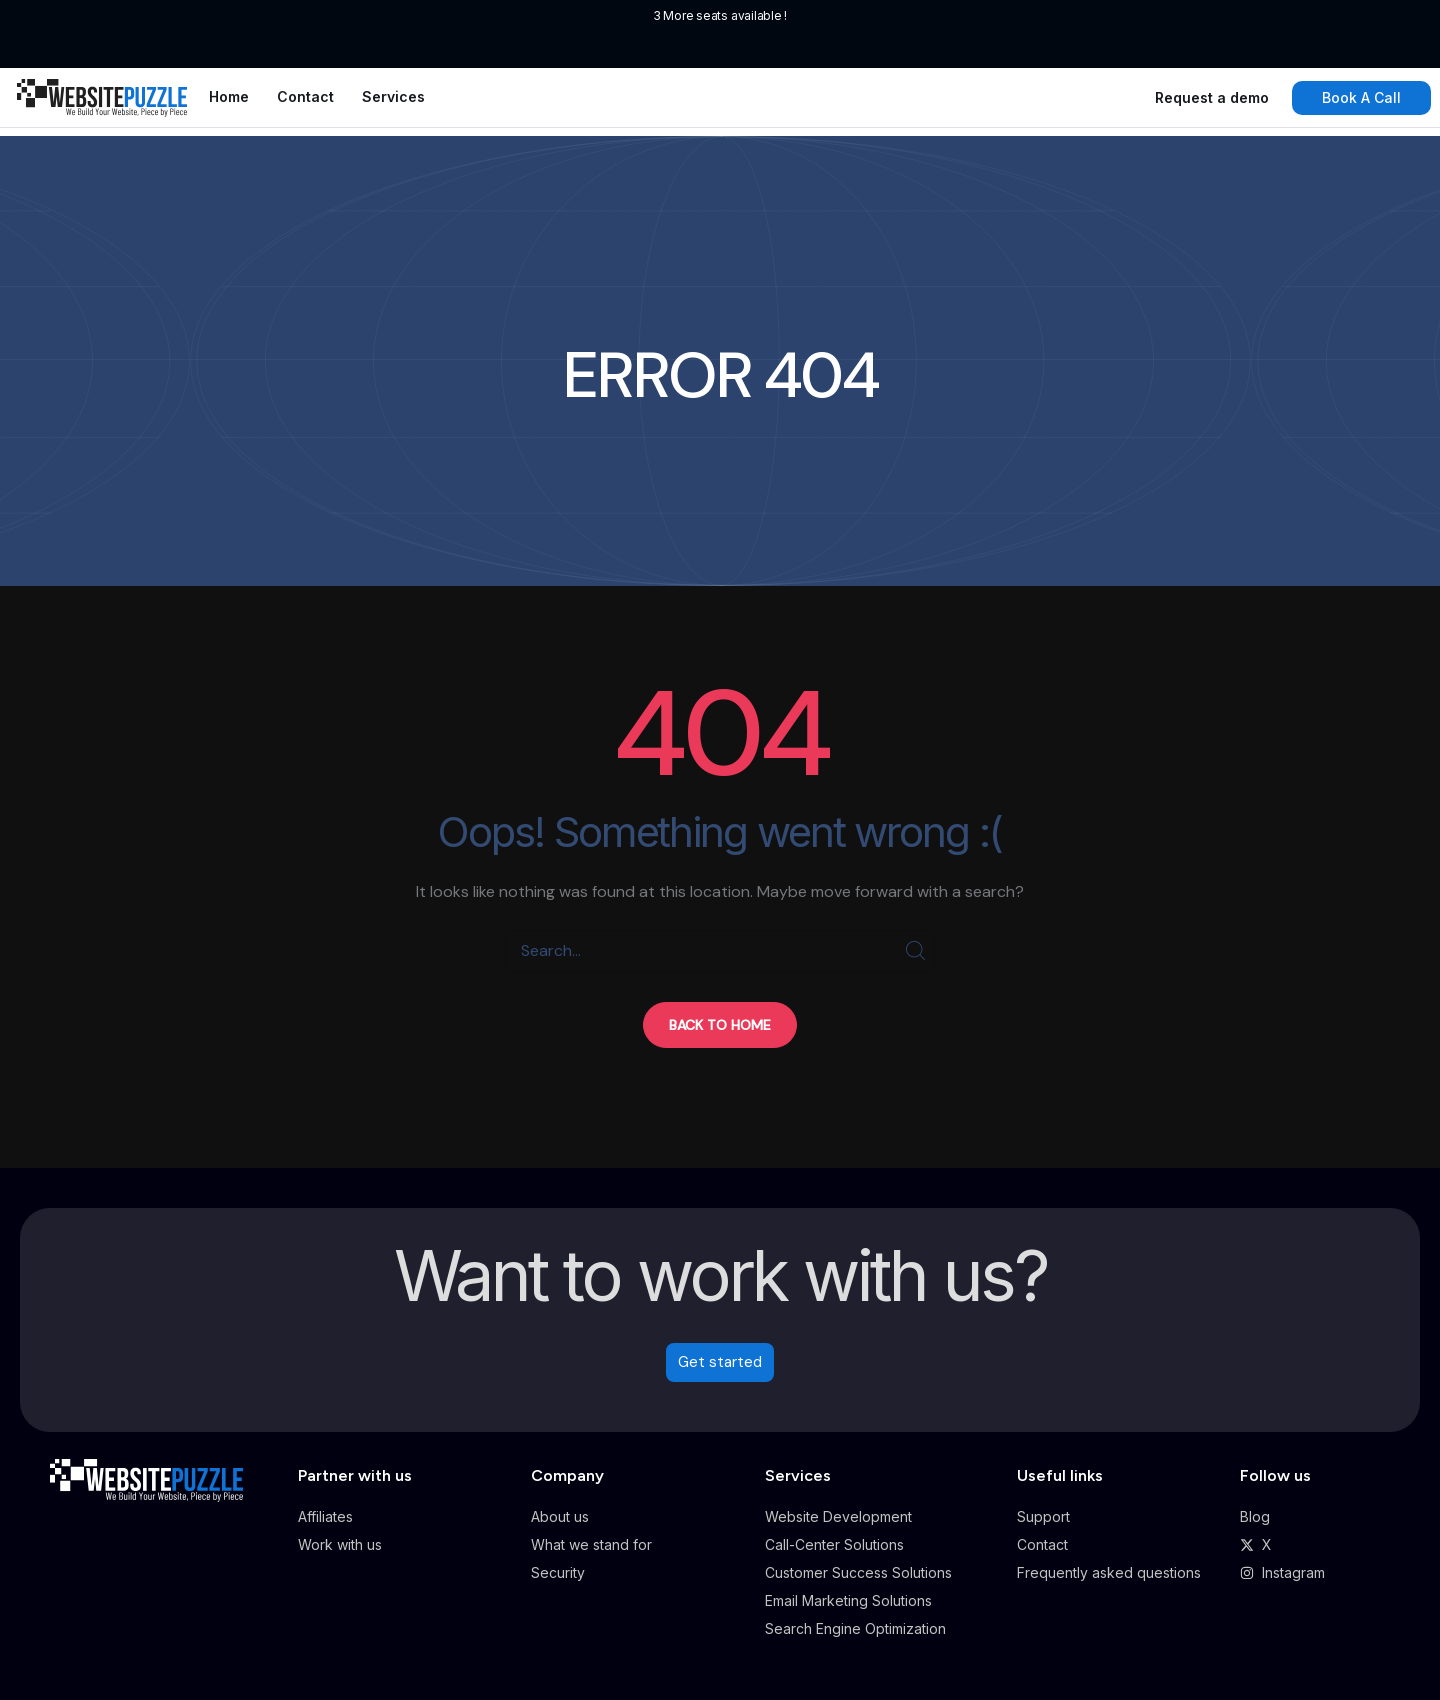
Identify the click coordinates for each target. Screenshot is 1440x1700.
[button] (720, 1025)
